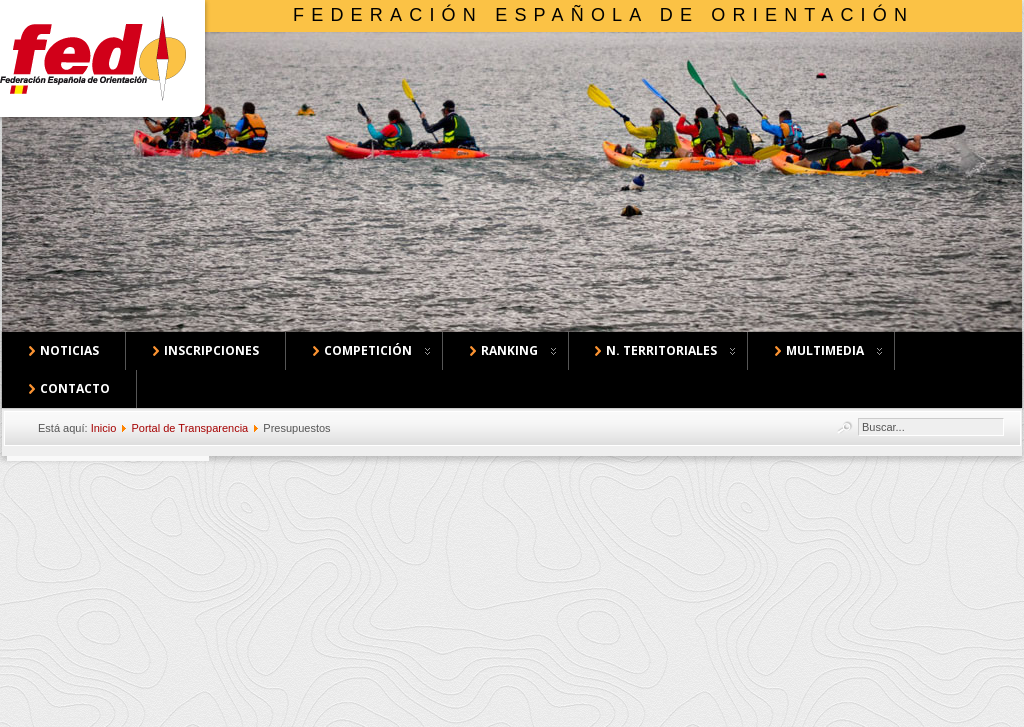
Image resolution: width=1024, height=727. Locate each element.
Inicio (104, 428)
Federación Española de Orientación (603, 15)
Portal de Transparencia (189, 428)
